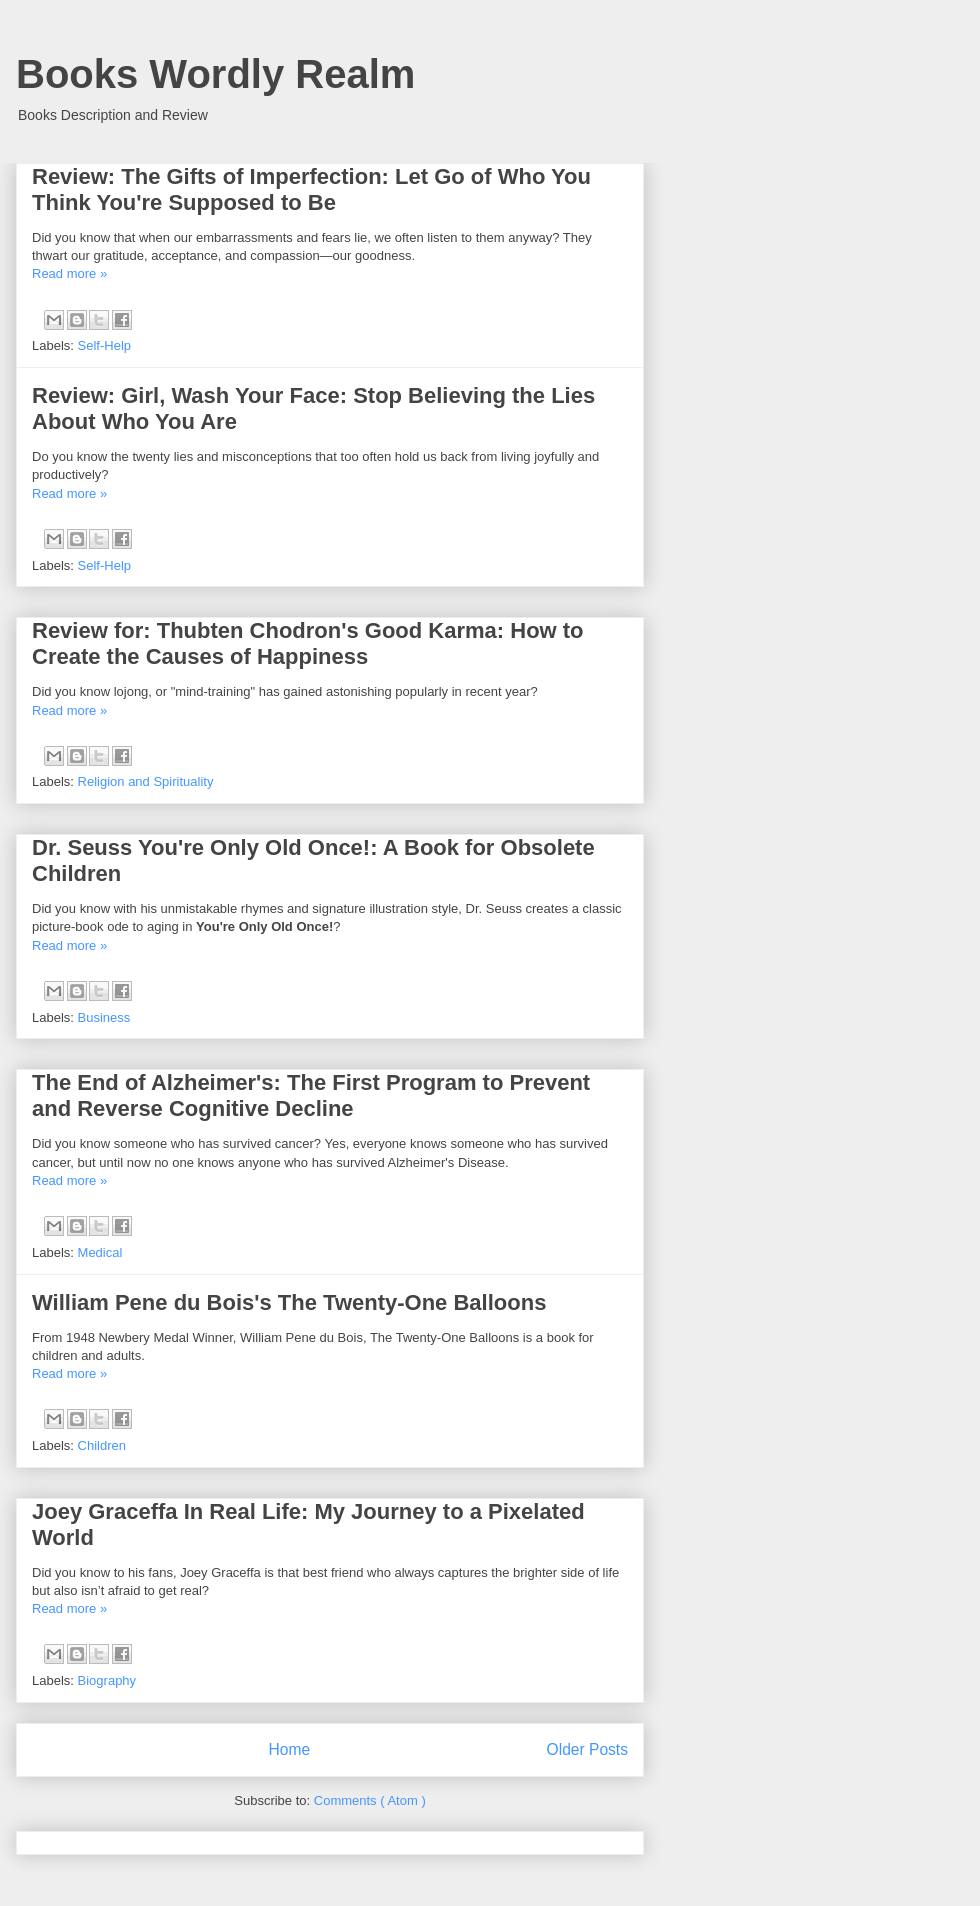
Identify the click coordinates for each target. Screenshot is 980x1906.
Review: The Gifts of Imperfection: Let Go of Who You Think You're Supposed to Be (311, 189)
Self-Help (104, 345)
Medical (100, 1252)
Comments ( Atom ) (370, 1800)
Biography (107, 1680)
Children (102, 1445)
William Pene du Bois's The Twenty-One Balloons (289, 1302)
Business (104, 1017)
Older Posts (587, 1749)
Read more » (69, 273)
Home (289, 1749)
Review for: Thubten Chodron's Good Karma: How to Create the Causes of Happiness (308, 643)
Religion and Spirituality (146, 781)
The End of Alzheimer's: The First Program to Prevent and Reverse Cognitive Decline (311, 1095)
